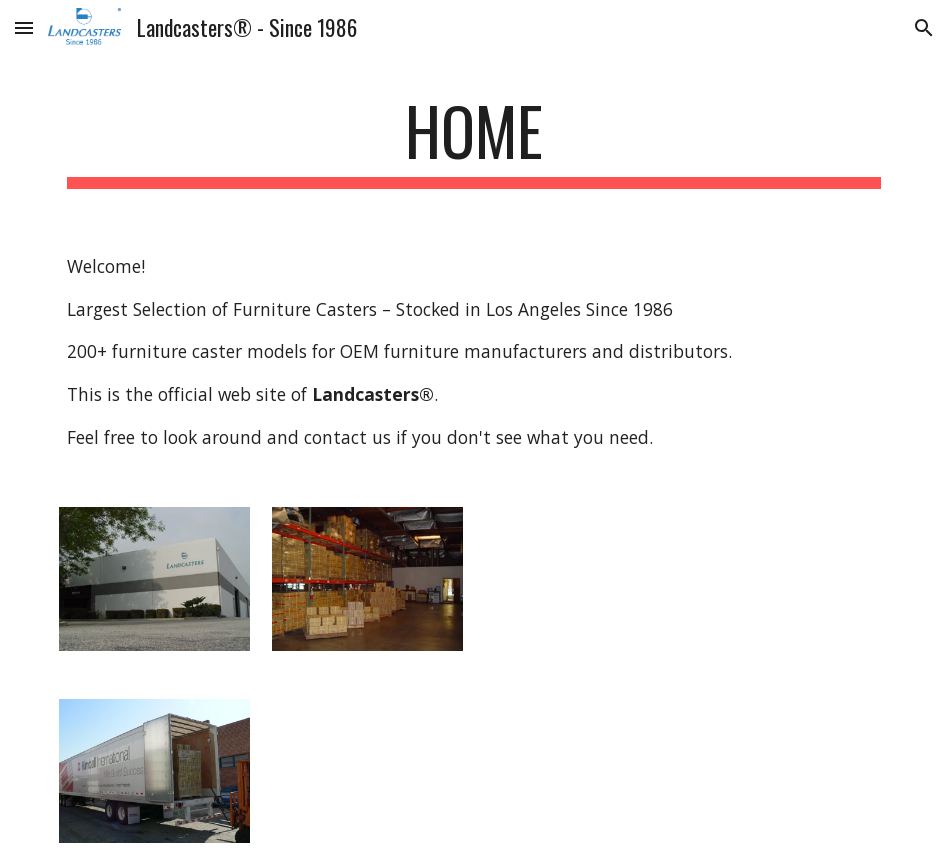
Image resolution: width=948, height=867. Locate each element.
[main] (474, 140)
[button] (24, 27)
